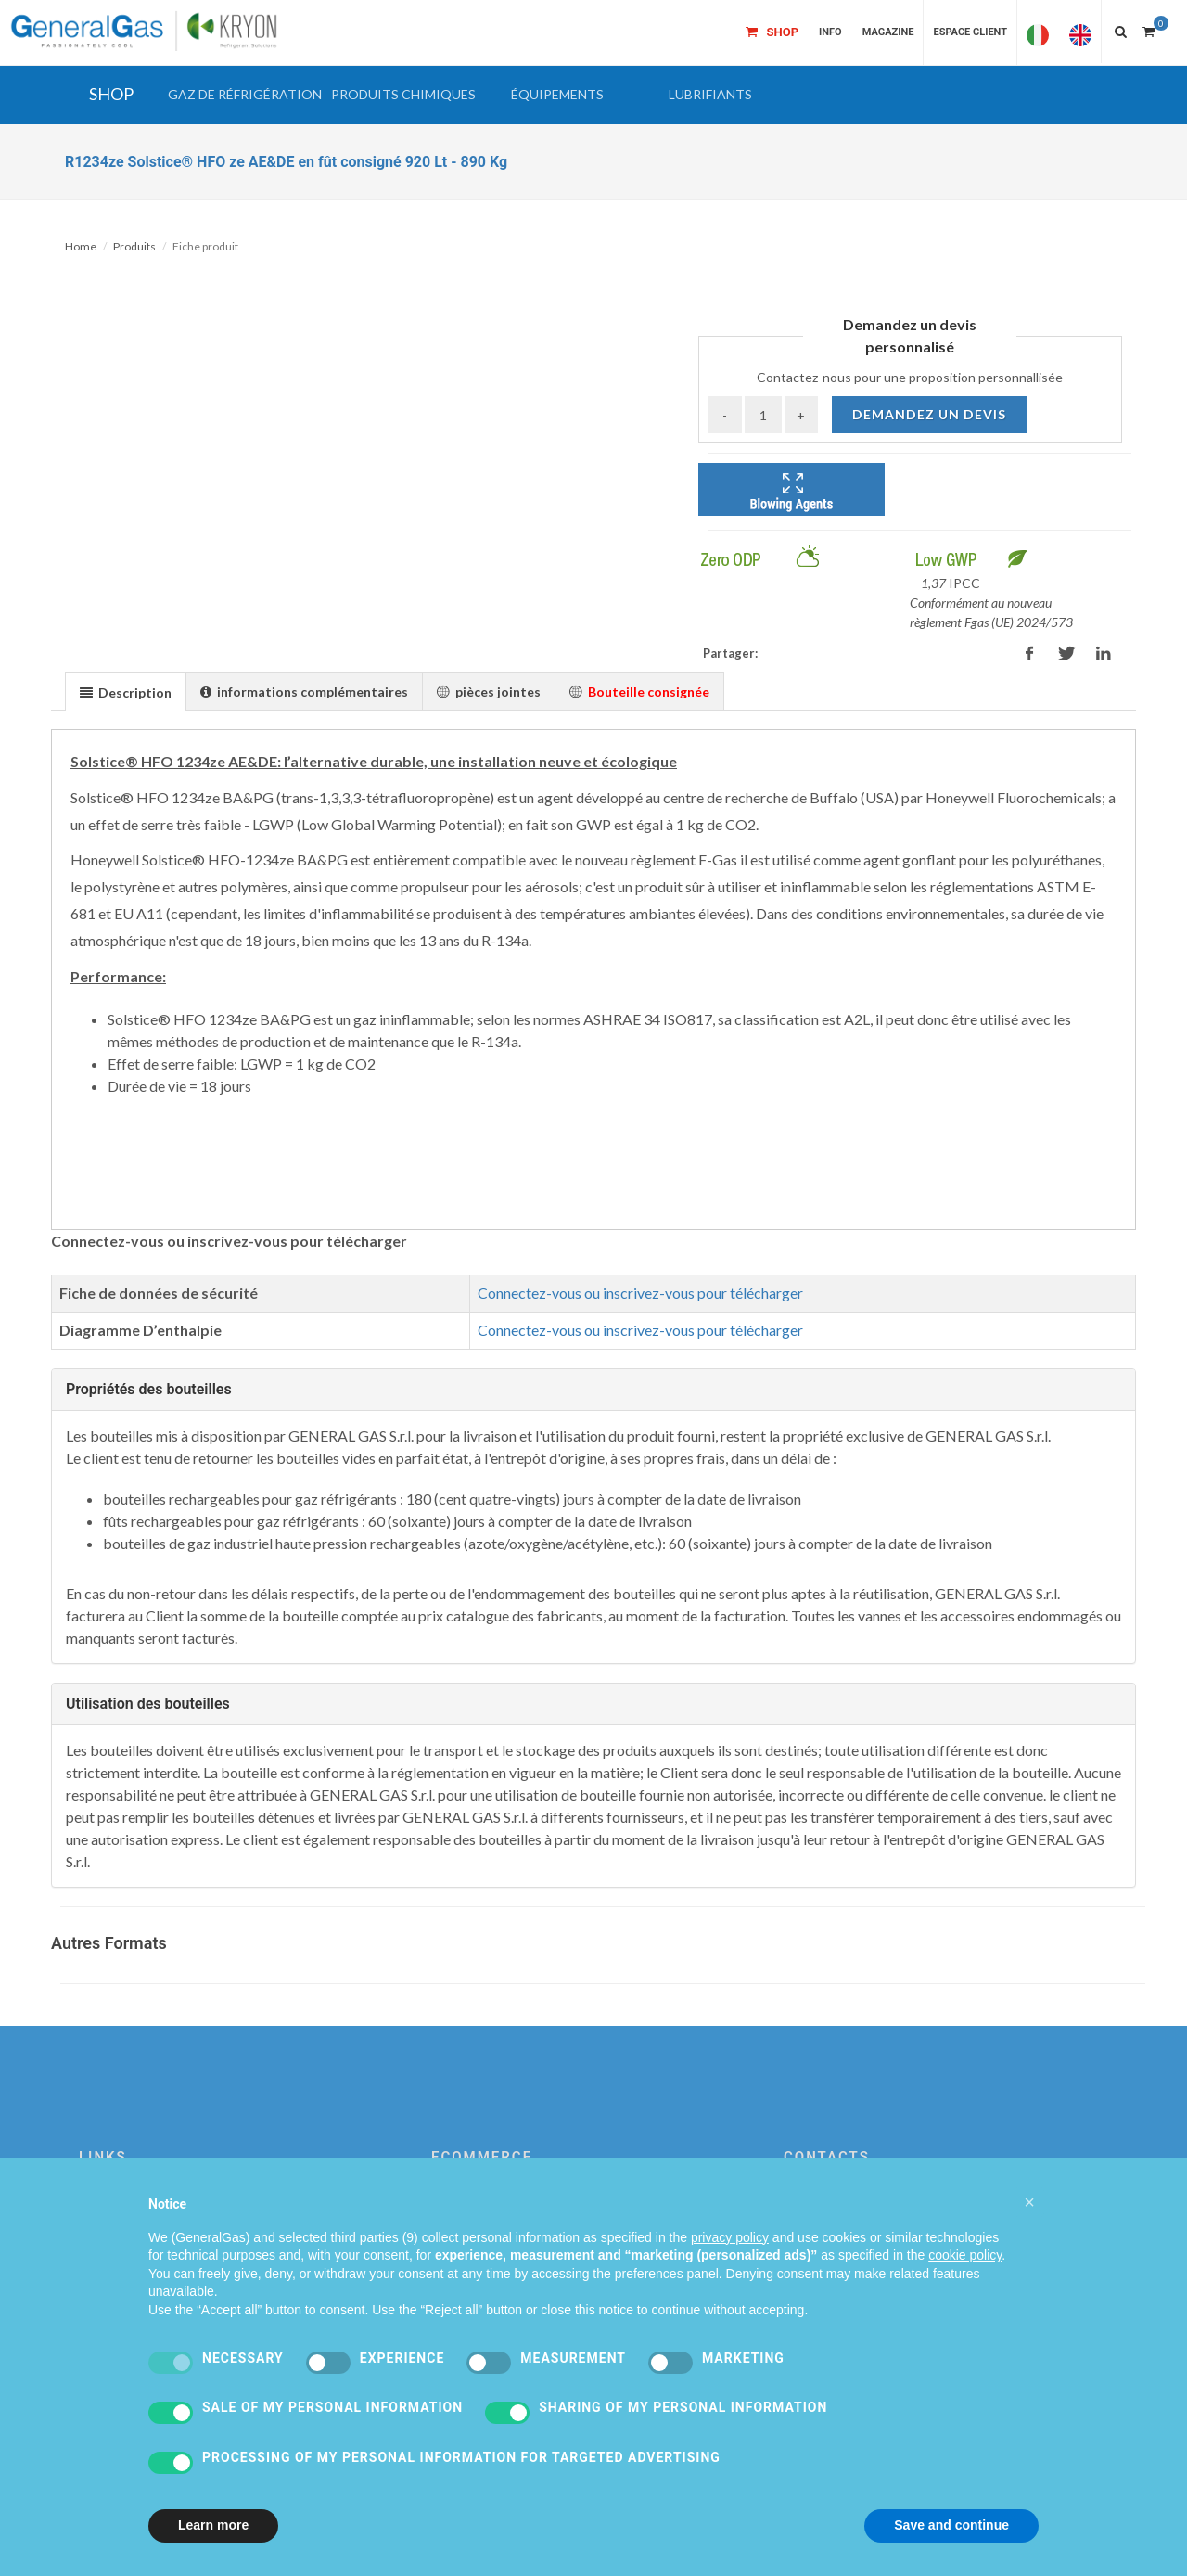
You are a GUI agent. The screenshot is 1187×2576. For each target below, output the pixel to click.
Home (80, 246)
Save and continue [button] (951, 2525)
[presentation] (125, 692)
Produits (134, 246)
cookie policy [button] (965, 2255)
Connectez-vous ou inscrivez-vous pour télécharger (640, 1292)
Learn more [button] (213, 2525)
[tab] (125, 691)
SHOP (111, 93)
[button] (245, 94)
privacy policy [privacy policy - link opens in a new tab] (730, 2237)
